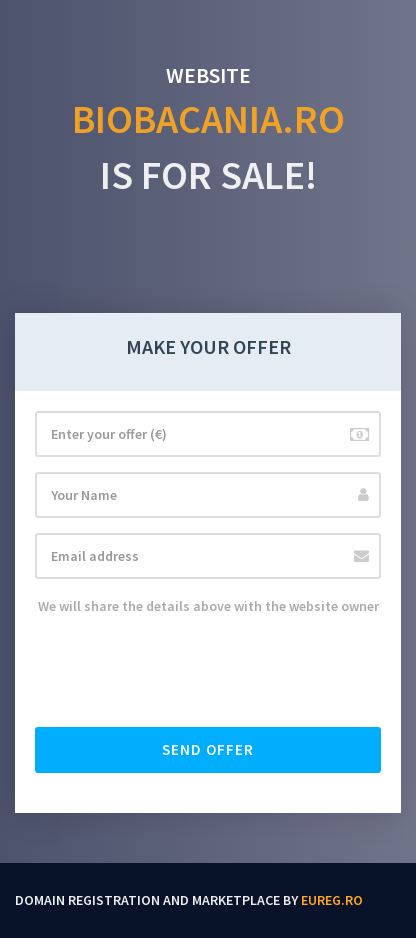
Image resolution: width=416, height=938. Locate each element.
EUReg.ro (332, 900)
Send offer (208, 749)
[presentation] (187, 673)
